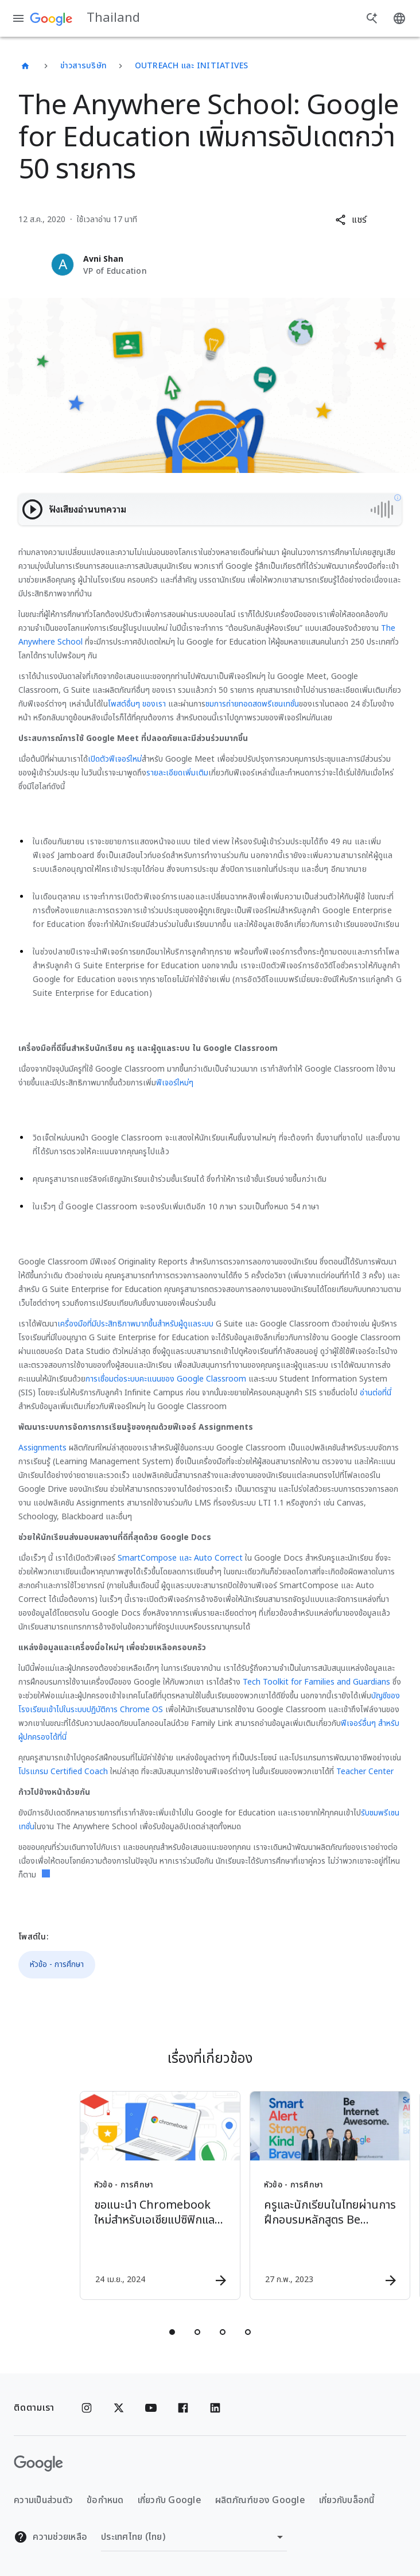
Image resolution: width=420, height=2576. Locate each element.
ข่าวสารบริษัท (83, 66)
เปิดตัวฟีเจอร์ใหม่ (115, 759)
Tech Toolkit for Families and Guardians (316, 1682)
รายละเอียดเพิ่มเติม (177, 773)
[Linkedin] (215, 2408)
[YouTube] (151, 2408)
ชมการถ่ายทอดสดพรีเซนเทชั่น (252, 704)
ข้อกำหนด (105, 2500)
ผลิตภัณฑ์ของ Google (260, 2500)
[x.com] (119, 2408)
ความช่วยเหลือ (50, 2537)
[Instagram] (86, 2408)
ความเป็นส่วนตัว (43, 2500)
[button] (351, 219)
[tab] (172, 2332)
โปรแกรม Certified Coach (63, 1772)
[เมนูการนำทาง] (18, 18)
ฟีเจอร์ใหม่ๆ (174, 1083)
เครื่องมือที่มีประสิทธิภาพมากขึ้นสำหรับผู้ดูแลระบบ (135, 1324)
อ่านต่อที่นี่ (375, 1393)
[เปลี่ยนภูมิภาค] (194, 2537)
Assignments (42, 1448)
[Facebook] (183, 2408)
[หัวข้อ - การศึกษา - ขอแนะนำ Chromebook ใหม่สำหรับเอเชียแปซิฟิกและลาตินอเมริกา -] (124, 2195)
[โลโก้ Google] (38, 2463)
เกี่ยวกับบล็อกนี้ (347, 2500)
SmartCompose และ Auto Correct (180, 1558)
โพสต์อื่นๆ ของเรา (137, 704)
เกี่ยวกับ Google (169, 2500)
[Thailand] (25, 66)
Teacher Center (365, 1772)
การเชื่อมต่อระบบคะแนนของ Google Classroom (165, 1379)
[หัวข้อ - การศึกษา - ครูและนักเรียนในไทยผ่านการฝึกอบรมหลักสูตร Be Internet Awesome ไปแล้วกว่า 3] (294, 2195)
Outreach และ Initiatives (191, 66)
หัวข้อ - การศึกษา (57, 1964)
